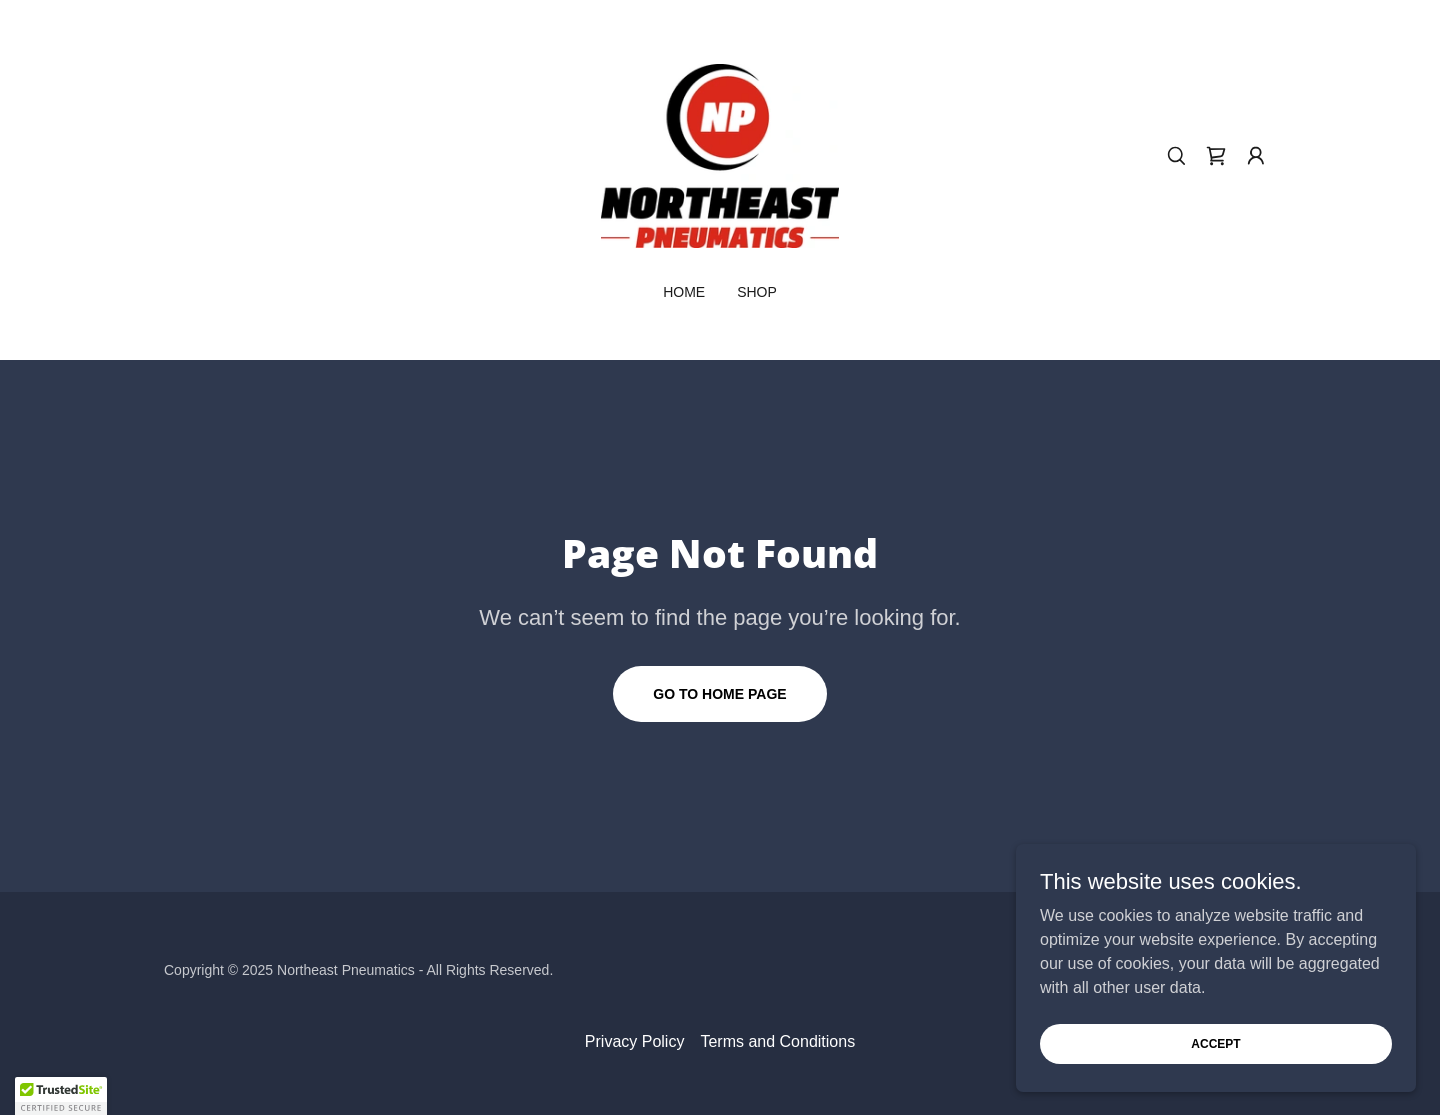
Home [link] (684, 292)
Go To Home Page (719, 694)
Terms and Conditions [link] (777, 1041)
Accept (1215, 1043)
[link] (720, 154)
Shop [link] (757, 292)
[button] (1256, 156)
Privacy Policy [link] (635, 1041)
